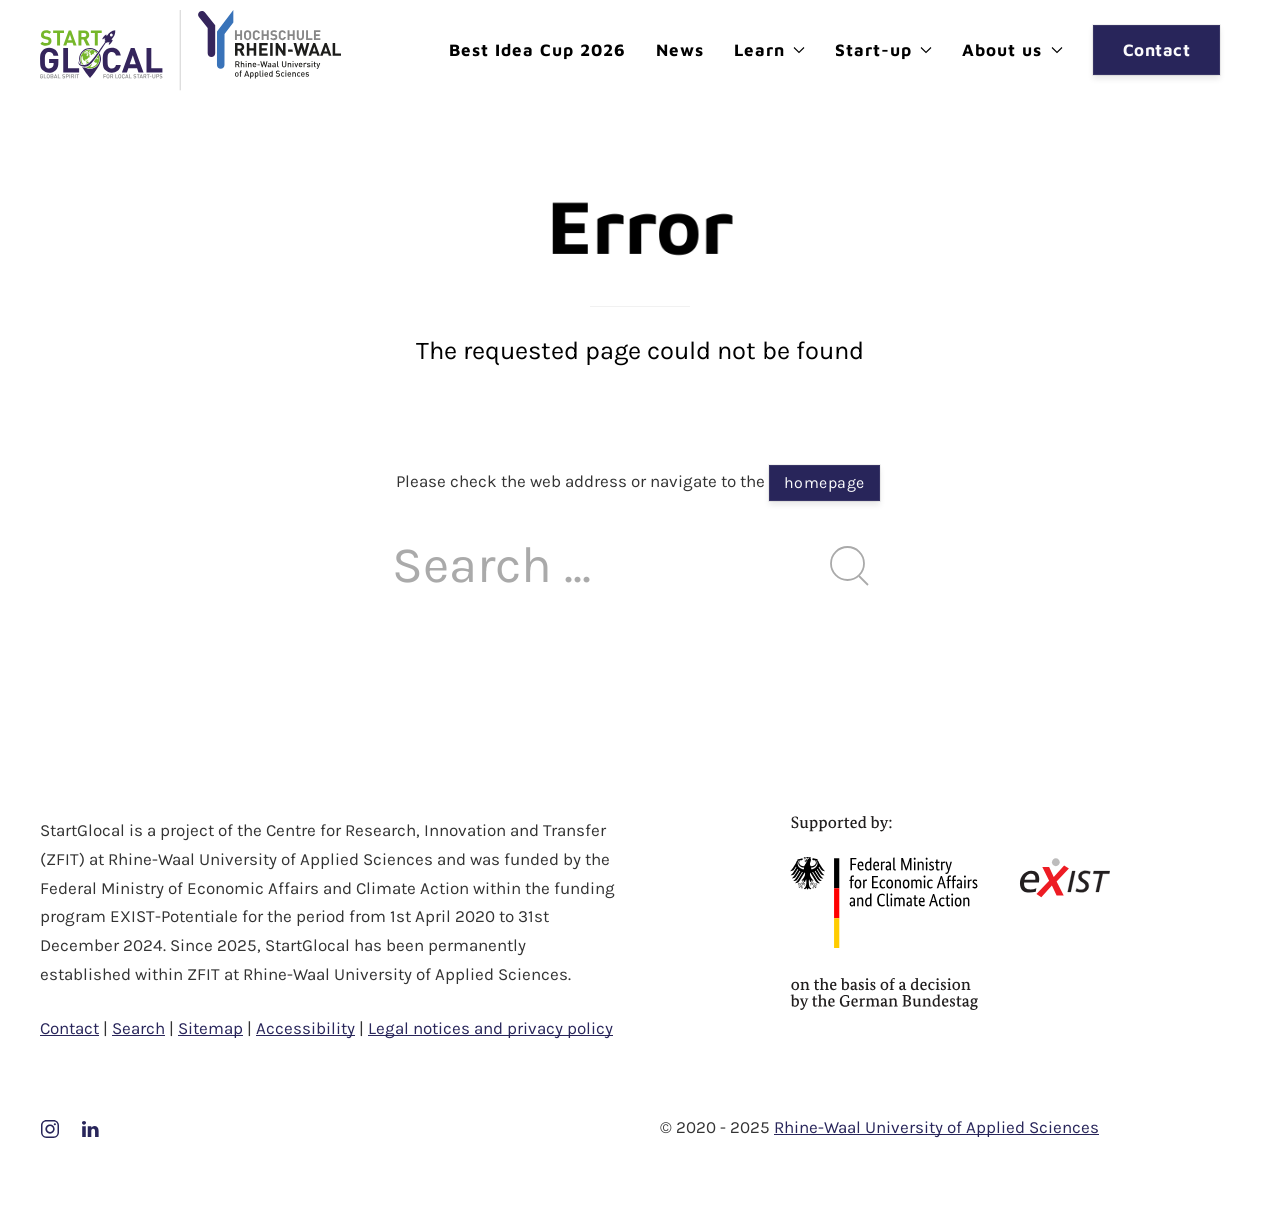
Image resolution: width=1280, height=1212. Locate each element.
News (680, 50)
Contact (1157, 50)
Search (138, 1028)
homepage (824, 482)
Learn (769, 50)
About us (1012, 50)
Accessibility (305, 1028)
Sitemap (210, 1028)
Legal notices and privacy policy (490, 1028)
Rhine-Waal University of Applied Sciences (936, 1127)
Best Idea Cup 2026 (537, 50)
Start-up (883, 50)
